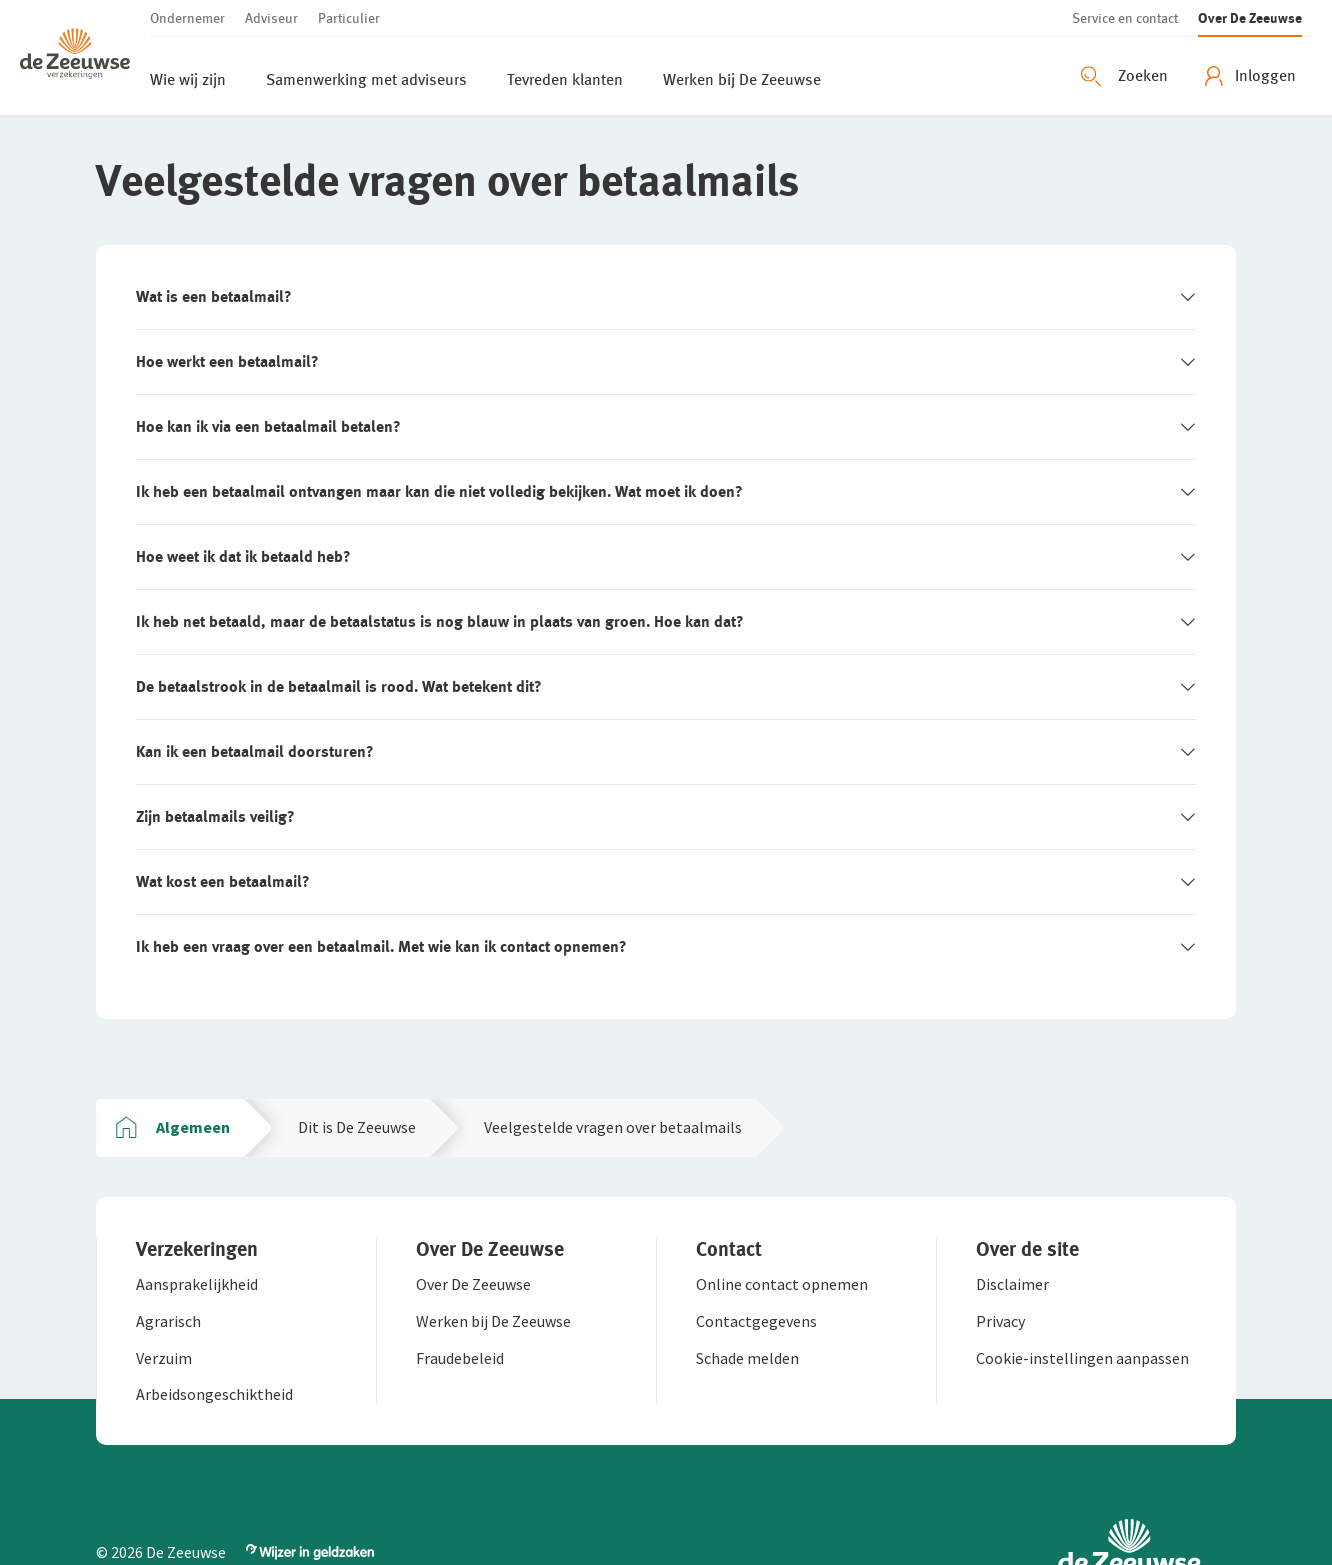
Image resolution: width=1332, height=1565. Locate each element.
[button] (85, 57)
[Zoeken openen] (1127, 76)
